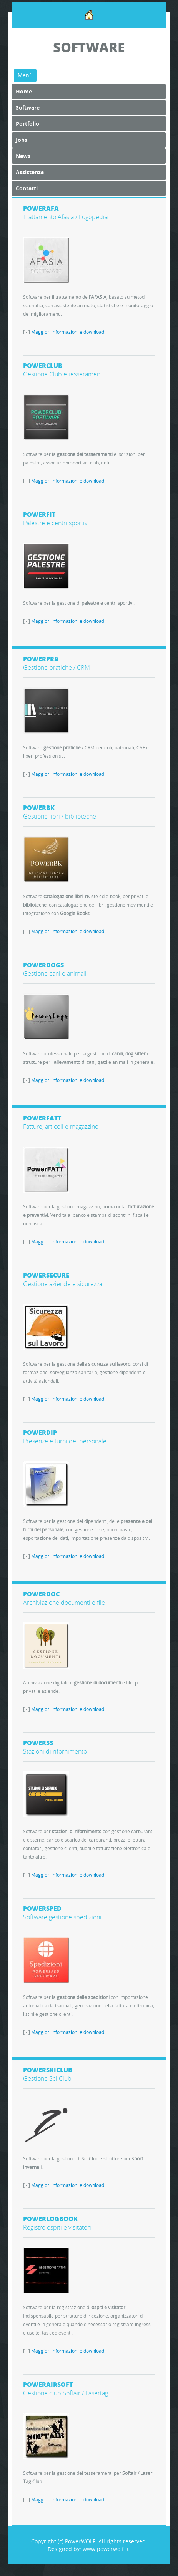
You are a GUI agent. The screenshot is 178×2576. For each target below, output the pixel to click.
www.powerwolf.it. (106, 2549)
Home (24, 91)
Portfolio (27, 123)
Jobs (21, 139)
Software (28, 107)
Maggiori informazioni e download (67, 332)
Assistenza (30, 172)
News (23, 156)
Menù (25, 75)
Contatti (27, 188)
